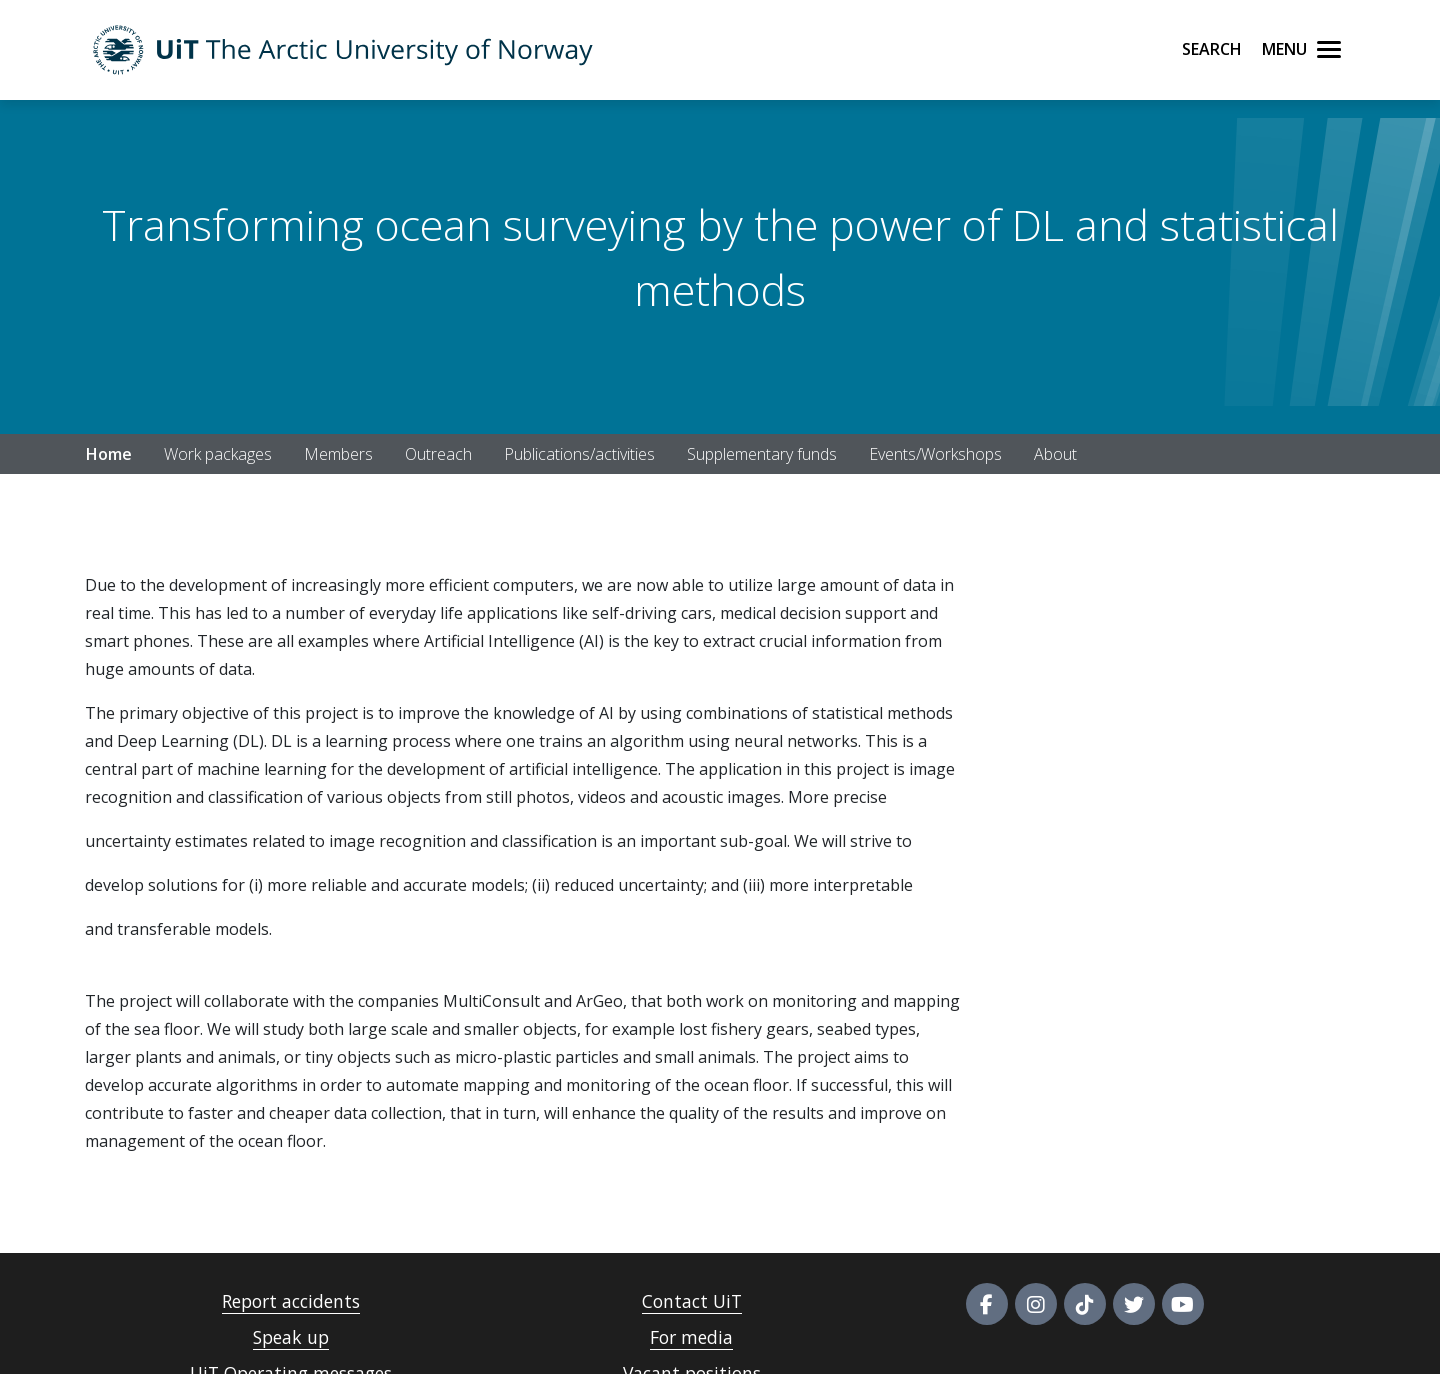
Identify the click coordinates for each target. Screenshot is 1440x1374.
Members (338, 454)
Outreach (438, 454)
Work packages (218, 454)
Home (109, 454)
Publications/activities (579, 454)
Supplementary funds (762, 454)
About (1055, 454)
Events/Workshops (935, 454)
